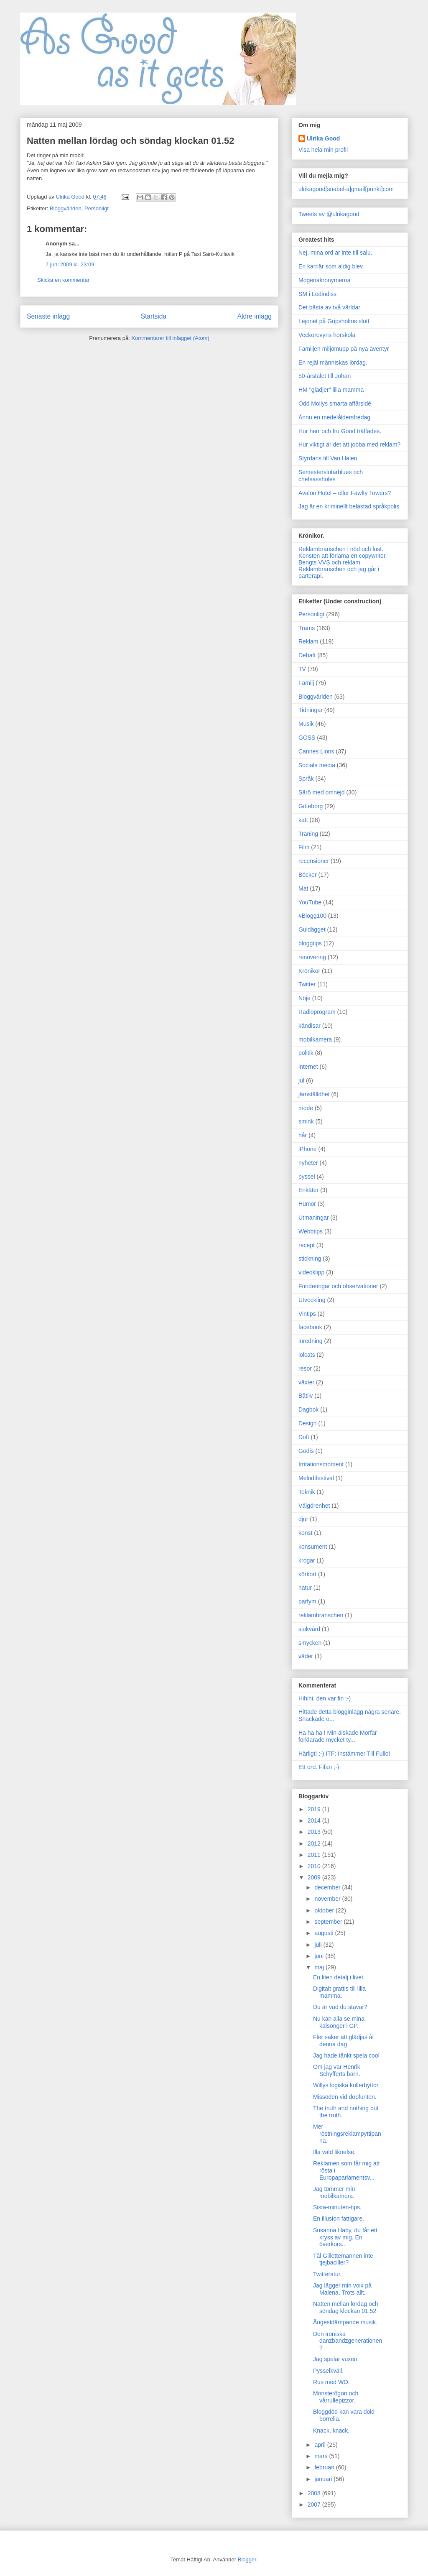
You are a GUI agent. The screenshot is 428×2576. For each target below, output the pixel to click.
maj (319, 1967)
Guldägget (312, 929)
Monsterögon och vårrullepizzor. (335, 2397)
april (320, 2444)
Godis (306, 1451)
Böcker (307, 874)
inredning (310, 1341)
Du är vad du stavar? (340, 2007)
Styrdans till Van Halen (327, 458)
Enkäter (308, 1190)
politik (305, 1052)
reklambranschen (320, 1615)
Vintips (307, 1313)
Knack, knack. (331, 2430)
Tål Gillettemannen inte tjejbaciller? (343, 2259)
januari (324, 2479)
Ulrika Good (323, 138)
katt (303, 820)
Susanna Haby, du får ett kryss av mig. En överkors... (345, 2237)
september (329, 1921)
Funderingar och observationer (338, 1286)
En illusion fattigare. (338, 2218)
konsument (312, 1546)
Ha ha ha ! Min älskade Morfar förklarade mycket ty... (337, 1736)
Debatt (307, 655)
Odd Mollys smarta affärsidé (334, 403)
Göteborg (310, 806)
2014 (315, 1820)
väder (305, 1656)
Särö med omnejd (321, 792)
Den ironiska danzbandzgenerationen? (347, 2341)
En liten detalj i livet (338, 1977)
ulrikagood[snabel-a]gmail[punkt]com (346, 189)
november (328, 1898)
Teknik (306, 1491)
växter (306, 1382)
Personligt (96, 208)
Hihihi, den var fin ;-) (324, 1698)
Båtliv (305, 1395)
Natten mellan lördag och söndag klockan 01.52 (345, 2307)
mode (305, 1108)
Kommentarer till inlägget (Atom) (170, 338)
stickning (309, 1258)
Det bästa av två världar (329, 307)
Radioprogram (317, 1011)
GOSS (306, 737)
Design (307, 1423)
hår (302, 1135)
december (328, 1887)
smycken (309, 1642)
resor (305, 1368)
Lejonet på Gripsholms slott (333, 321)
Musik (306, 723)
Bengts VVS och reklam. (330, 562)
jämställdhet (314, 1094)
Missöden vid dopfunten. (345, 2096)
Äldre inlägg (254, 316)
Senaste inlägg (48, 316)
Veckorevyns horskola (326, 335)
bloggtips (310, 943)
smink (306, 1121)
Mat (303, 888)
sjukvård (309, 1629)
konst (305, 1532)
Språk (306, 778)
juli (318, 1944)
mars (321, 2456)
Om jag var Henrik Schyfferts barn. (336, 2070)
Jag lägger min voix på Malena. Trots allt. (342, 2289)
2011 (315, 1854)
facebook (310, 1327)
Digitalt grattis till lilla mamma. (339, 1992)
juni (319, 1956)
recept (306, 1245)
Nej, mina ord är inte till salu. (335, 252)
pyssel (306, 1176)
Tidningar (310, 710)
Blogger (247, 2559)
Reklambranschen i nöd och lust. (340, 549)
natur (305, 1587)
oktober (325, 1910)
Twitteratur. (327, 2274)
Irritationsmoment (321, 1464)
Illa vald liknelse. (334, 2152)
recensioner (313, 861)
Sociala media (316, 765)
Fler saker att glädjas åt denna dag (343, 2041)
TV (302, 669)
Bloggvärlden (66, 208)
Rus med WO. (331, 2382)
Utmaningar (313, 1217)
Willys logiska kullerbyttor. (346, 2085)
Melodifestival (316, 1478)
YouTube (309, 902)
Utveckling (312, 1300)
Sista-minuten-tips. (337, 2207)
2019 (315, 1809)
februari (325, 2467)
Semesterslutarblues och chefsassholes (330, 476)
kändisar (309, 1025)
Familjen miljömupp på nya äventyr (343, 348)
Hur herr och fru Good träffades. (339, 431)
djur (303, 1519)
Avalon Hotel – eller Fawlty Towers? (344, 493)
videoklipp (311, 1272)
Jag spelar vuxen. (336, 2359)
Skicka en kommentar (63, 280)
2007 (315, 2504)
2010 (315, 1866)
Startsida (154, 316)
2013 (315, 1831)
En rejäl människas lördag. (332, 362)
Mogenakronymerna (324, 280)
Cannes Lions (316, 751)
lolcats (306, 1354)
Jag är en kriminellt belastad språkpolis (348, 506)
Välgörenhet (314, 1505)
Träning (308, 833)
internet (308, 1066)
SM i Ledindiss (317, 294)
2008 (315, 2493)
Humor (307, 1203)
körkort (307, 1574)
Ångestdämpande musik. (345, 2322)
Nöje (304, 998)
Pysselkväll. (328, 2370)
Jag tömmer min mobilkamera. (334, 2192)
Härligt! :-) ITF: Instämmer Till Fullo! (344, 1753)
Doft (303, 1437)
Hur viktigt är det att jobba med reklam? (349, 444)
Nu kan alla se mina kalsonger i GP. (338, 2022)
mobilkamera (315, 1039)
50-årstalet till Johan (324, 376)
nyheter (308, 1162)
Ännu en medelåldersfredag (334, 417)
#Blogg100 (312, 915)
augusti (324, 1933)
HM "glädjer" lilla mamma (331, 389)
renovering (312, 957)
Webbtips (310, 1231)
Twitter (307, 984)
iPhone (307, 1149)
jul (301, 1080)
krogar (306, 1560)
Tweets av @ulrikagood (328, 214)
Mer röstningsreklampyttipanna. (347, 2133)
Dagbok (308, 1409)
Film (303, 847)
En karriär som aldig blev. (331, 266)
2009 (315, 1877)
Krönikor (309, 971)
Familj (306, 682)
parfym (307, 1601)
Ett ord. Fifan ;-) (318, 1767)
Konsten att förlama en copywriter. (342, 555)
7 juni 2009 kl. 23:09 (70, 264)
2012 (315, 1843)
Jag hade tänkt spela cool (346, 2055)
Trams (306, 628)
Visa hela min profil (323, 149)
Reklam (308, 641)
